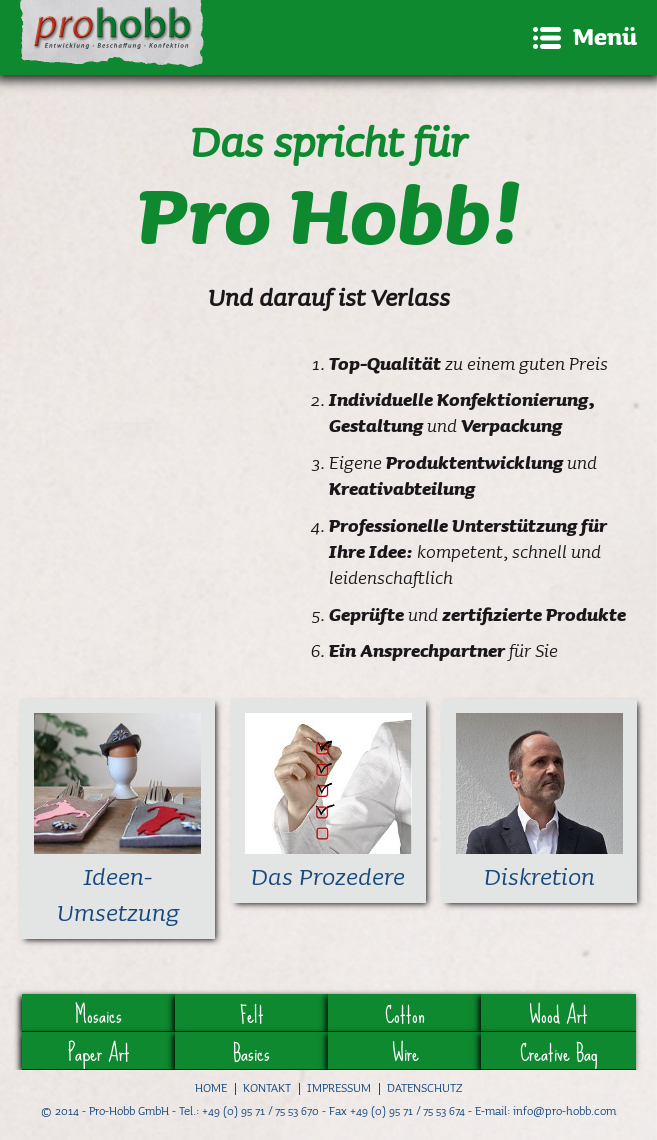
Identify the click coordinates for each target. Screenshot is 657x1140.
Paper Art (99, 1051)
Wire (405, 1051)
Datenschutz (424, 1088)
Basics (251, 1051)
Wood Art (558, 1013)
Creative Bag (558, 1051)
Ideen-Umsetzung (118, 894)
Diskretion (539, 876)
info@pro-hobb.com (564, 1110)
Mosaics (98, 1013)
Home (211, 1088)
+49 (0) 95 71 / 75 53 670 (260, 1110)
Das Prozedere (328, 876)
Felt (252, 1013)
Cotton (405, 1013)
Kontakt (267, 1088)
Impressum (339, 1088)
